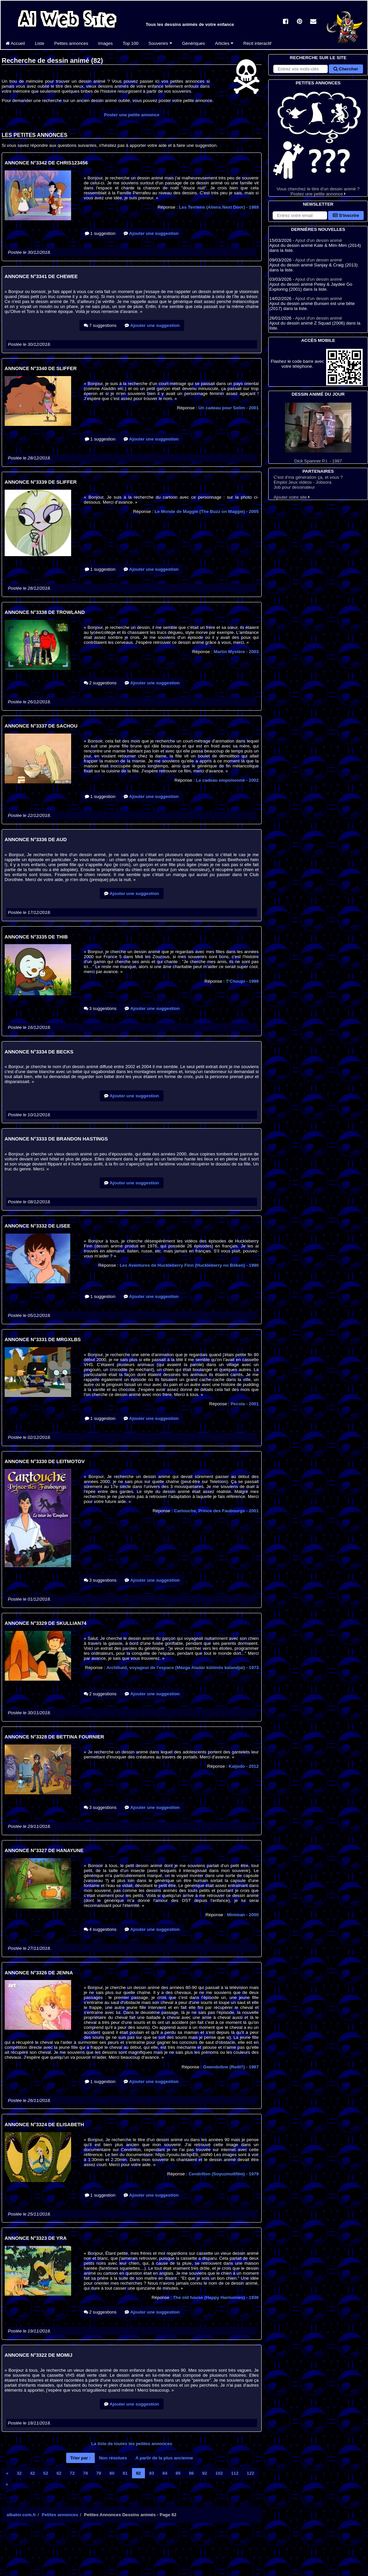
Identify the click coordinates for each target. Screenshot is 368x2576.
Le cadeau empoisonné (227, 780)
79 (98, 2473)
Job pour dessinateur (294, 487)
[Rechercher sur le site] (300, 69)
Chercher (345, 68)
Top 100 (130, 43)
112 (234, 2473)
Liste (39, 43)
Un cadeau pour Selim (228, 407)
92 (204, 2473)
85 (178, 2473)
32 (19, 2473)
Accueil (15, 43)
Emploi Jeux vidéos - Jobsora (302, 482)
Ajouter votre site (292, 497)
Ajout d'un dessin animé (318, 240)
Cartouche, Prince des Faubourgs (216, 1510)
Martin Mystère (236, 651)
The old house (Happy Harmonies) (216, 2297)
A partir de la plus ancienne (164, 2457)
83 (151, 2473)
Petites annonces (71, 43)
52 (45, 2473)
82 (138, 2473)
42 (32, 2473)
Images (105, 43)
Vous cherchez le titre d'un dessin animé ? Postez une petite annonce (318, 141)
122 (250, 2473)
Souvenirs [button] (160, 43)
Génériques (193, 43)
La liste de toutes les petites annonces (131, 2443)
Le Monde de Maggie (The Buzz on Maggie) (207, 511)
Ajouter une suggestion (151, 233)
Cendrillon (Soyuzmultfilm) (223, 2173)
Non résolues (113, 2457)
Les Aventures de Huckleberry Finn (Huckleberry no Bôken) (189, 1265)
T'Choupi (242, 981)
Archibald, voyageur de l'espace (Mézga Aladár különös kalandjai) (182, 1667)
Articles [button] (224, 43)
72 (72, 2473)
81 (125, 2473)
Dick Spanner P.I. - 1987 (318, 433)
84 (165, 2473)
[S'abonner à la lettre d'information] (300, 215)
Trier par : (80, 2457)
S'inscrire (346, 215)
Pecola (245, 1403)
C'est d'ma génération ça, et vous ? (308, 477)
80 (111, 2473)
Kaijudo (244, 1766)
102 (219, 2473)
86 (191, 2473)
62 (59, 2473)
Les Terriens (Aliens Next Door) (219, 207)
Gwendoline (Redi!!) (231, 2066)
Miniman (243, 1914)
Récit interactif (257, 43)
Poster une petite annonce (132, 114)
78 (85, 2473)
